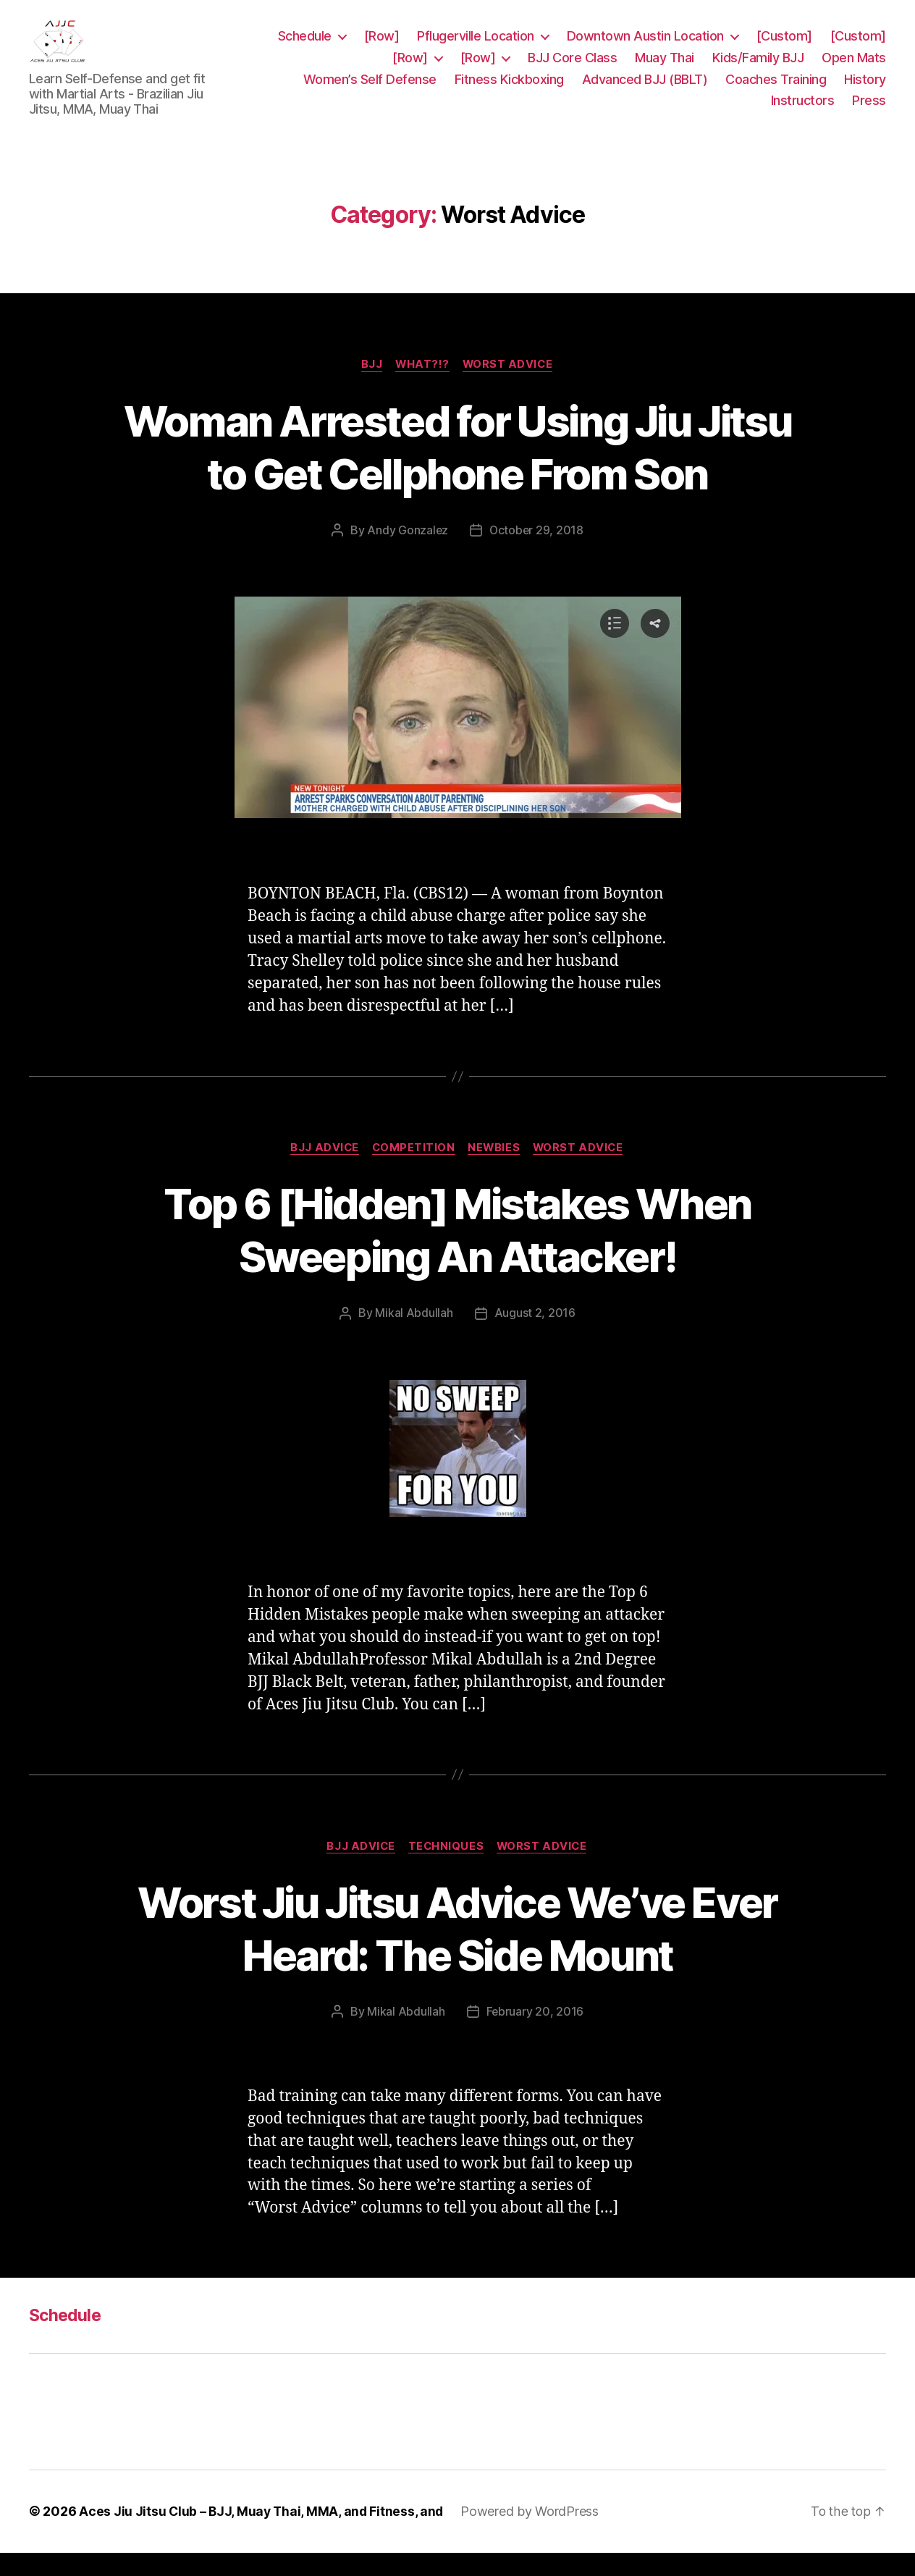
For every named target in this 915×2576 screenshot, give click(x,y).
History (865, 90)
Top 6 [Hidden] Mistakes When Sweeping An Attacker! (457, 1252)
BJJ (370, 386)
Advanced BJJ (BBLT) (645, 90)
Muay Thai (664, 68)
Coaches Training (775, 90)
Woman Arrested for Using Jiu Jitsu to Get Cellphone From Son (458, 468)
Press (869, 111)
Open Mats (854, 68)
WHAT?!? (422, 386)
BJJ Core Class (572, 68)
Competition (413, 1170)
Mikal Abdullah (413, 1336)
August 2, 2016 (534, 1336)
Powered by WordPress (534, 2535)
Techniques (446, 1869)
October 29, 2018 (537, 552)
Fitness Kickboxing (509, 90)
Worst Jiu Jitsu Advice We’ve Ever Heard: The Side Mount (457, 1951)
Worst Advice (510, 386)
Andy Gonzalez (407, 552)
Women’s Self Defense (370, 90)
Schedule (305, 46)
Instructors (803, 111)
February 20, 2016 (534, 2035)
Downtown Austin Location (645, 46)
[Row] (382, 46)
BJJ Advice (321, 1170)
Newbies (495, 1170)
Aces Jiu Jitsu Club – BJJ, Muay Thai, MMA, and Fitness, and (263, 2535)
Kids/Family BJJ (758, 68)
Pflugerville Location (475, 46)
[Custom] (784, 46)
